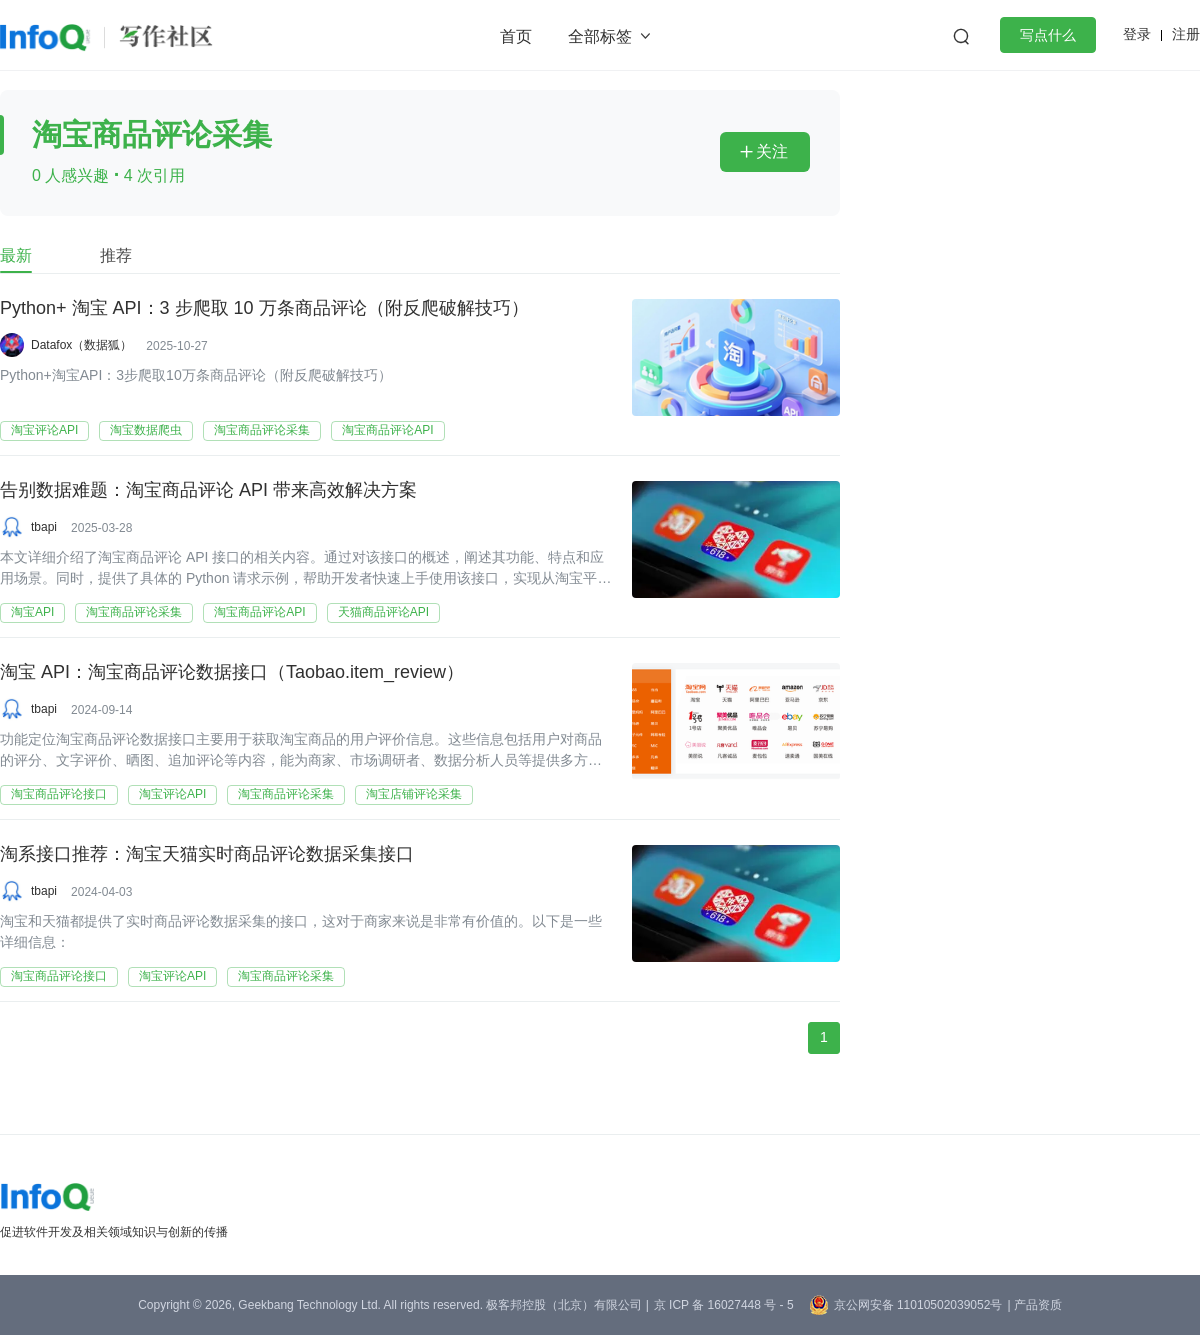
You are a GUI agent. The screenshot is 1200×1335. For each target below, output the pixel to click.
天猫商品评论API (383, 612)
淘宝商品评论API (387, 430)
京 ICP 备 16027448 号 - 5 (724, 1305)
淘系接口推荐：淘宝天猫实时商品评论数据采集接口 (207, 855)
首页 (516, 36)
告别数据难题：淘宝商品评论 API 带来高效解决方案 (208, 491)
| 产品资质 (1034, 1305)
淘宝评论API (44, 430)
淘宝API (32, 612)
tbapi (44, 527)
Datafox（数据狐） (81, 345)
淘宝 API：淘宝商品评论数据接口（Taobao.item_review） (232, 673)
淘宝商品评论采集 (262, 430)
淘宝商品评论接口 (59, 794)
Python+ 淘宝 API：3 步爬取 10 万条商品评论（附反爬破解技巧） (264, 309)
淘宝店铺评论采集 (414, 794)
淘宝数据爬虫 (146, 430)
